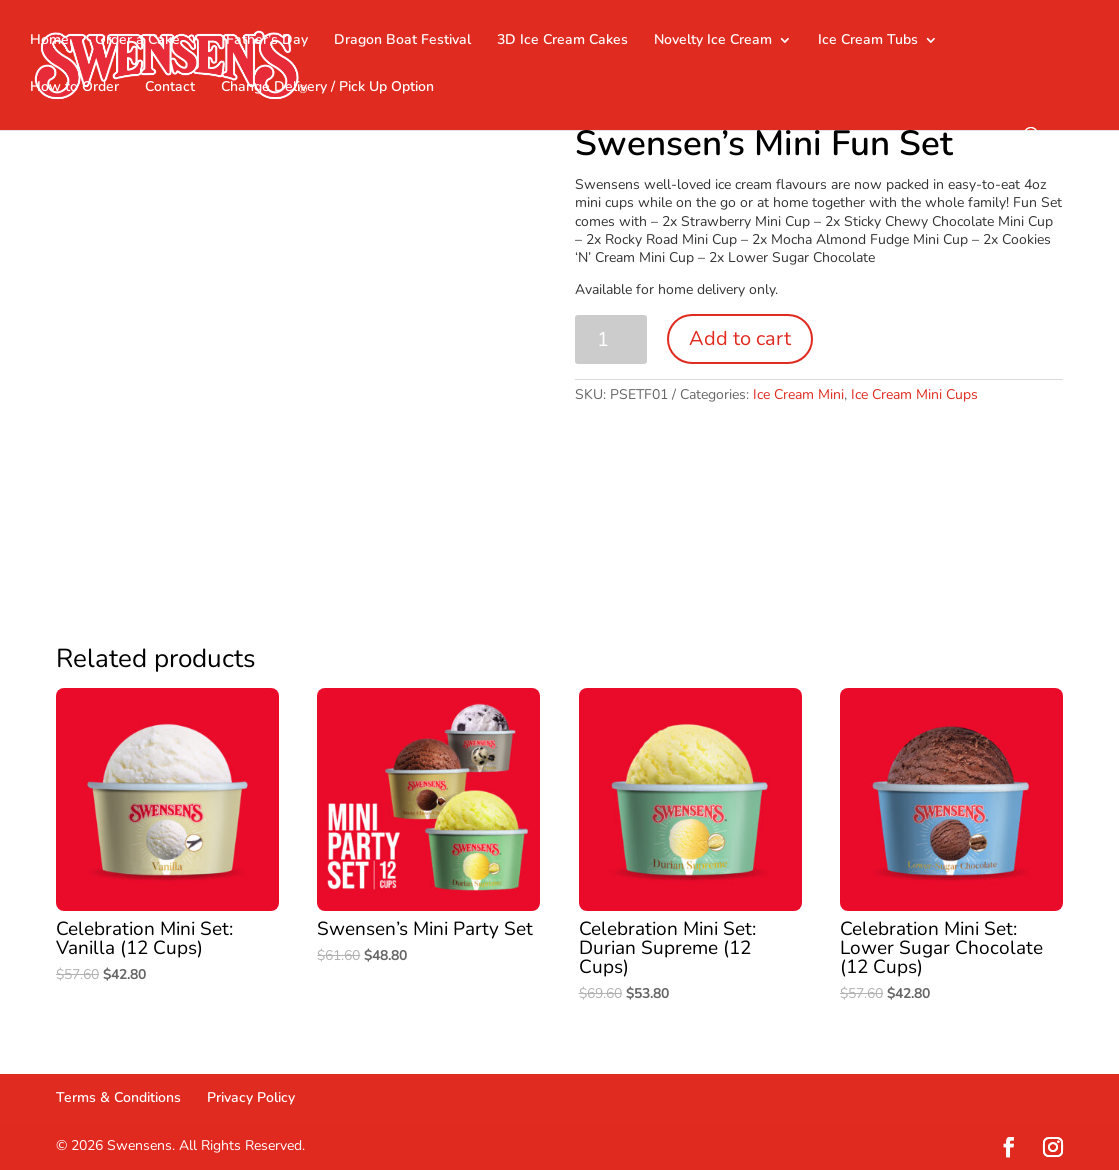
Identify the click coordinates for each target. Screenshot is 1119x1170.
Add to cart (740, 338)
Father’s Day (267, 41)
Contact (170, 88)
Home (49, 41)
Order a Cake (137, 41)
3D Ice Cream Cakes (562, 41)
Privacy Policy (251, 1097)
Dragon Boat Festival (402, 41)
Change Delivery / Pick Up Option (327, 88)
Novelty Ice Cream (713, 41)
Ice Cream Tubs (868, 41)
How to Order (74, 88)
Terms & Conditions (118, 1097)
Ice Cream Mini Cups (914, 394)
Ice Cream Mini (798, 394)
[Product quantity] (611, 339)
